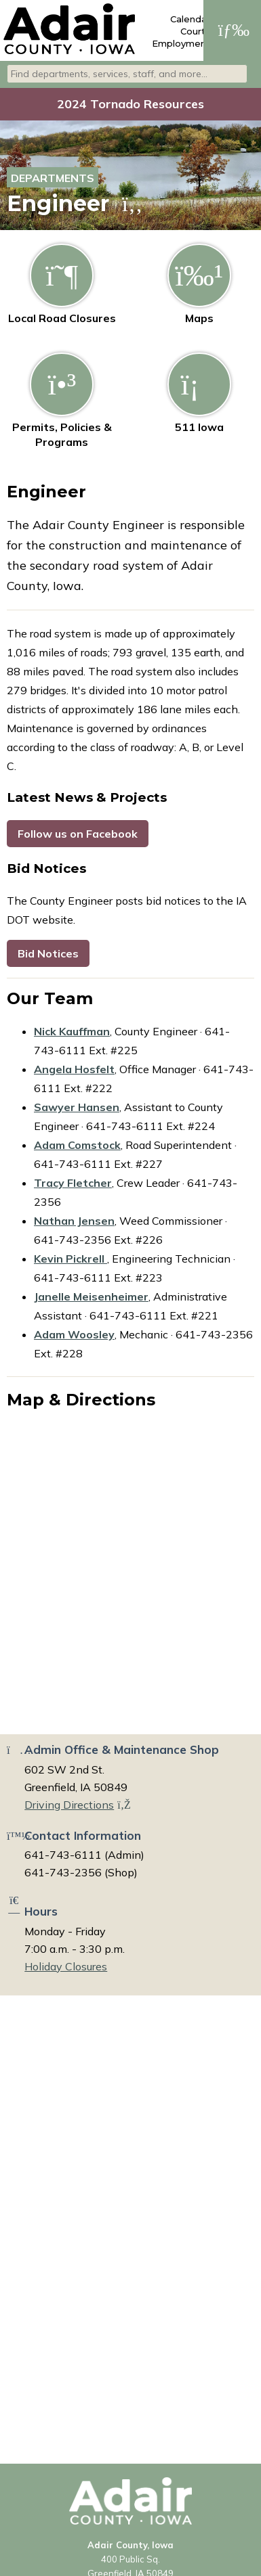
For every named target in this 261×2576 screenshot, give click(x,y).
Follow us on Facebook (78, 833)
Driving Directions (77, 1804)
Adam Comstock (77, 1145)
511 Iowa (199, 393)
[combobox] (127, 73)
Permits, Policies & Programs (62, 401)
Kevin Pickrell (70, 1258)
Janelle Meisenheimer (91, 1296)
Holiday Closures (65, 1966)
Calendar (190, 19)
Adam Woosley (74, 1334)
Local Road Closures (62, 284)
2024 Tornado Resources (130, 104)
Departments (52, 178)
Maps (199, 284)
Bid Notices (48, 953)
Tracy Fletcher (73, 1183)
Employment (181, 43)
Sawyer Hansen (76, 1107)
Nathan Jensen (74, 1220)
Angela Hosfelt (74, 1069)
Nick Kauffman (72, 1031)
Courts (195, 31)
